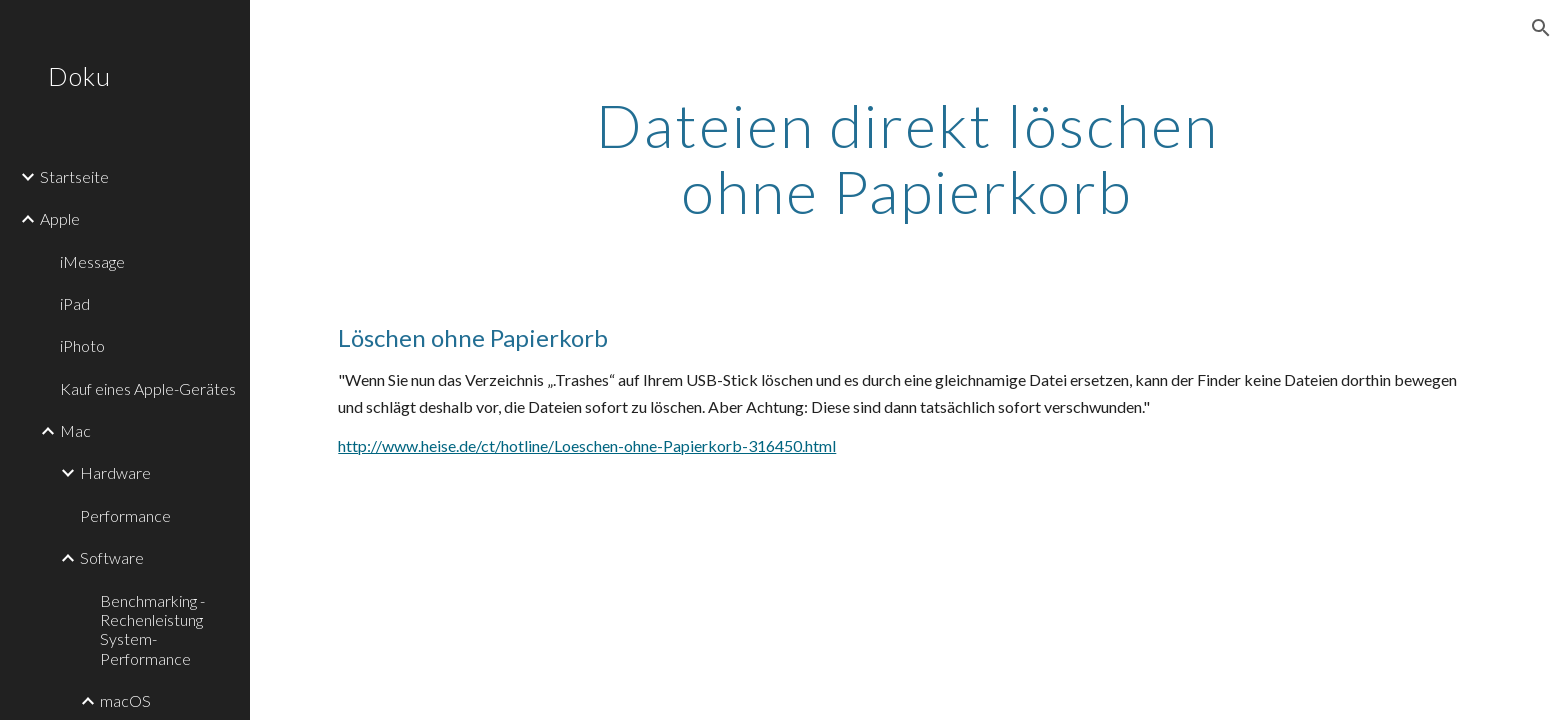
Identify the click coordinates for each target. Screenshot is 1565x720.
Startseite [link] (74, 176)
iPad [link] (75, 303)
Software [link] (112, 557)
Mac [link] (75, 430)
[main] (908, 158)
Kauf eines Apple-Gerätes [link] (148, 388)
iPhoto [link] (82, 345)
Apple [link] (60, 218)
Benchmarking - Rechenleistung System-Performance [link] (152, 629)
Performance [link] (125, 515)
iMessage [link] (92, 261)
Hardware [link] (115, 472)
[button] (1541, 28)
